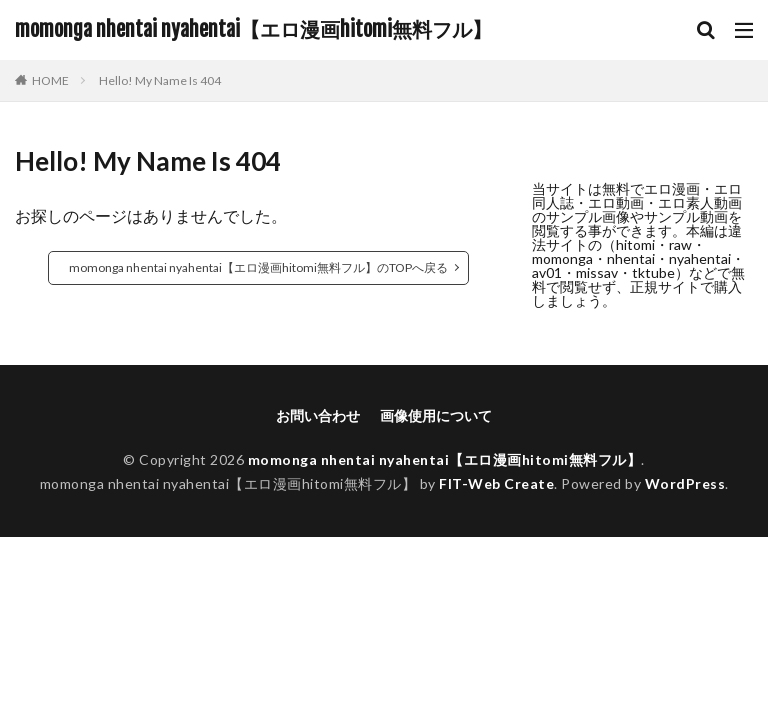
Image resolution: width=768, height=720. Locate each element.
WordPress (685, 483)
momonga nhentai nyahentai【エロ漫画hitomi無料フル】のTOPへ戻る (258, 267)
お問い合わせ (318, 415)
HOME (50, 80)
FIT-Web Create (496, 483)
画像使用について (436, 415)
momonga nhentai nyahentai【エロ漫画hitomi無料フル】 (253, 30)
